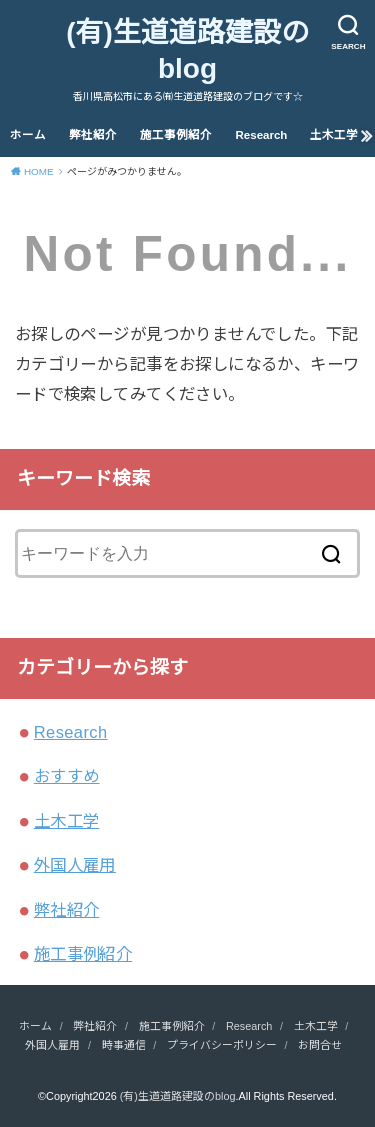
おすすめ (67, 776)
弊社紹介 (93, 135)
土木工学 (334, 135)
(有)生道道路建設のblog (187, 50)
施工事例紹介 (176, 135)
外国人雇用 (75, 865)
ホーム (28, 135)
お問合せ (320, 1045)
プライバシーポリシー (222, 1045)
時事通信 (124, 1045)
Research (262, 135)
